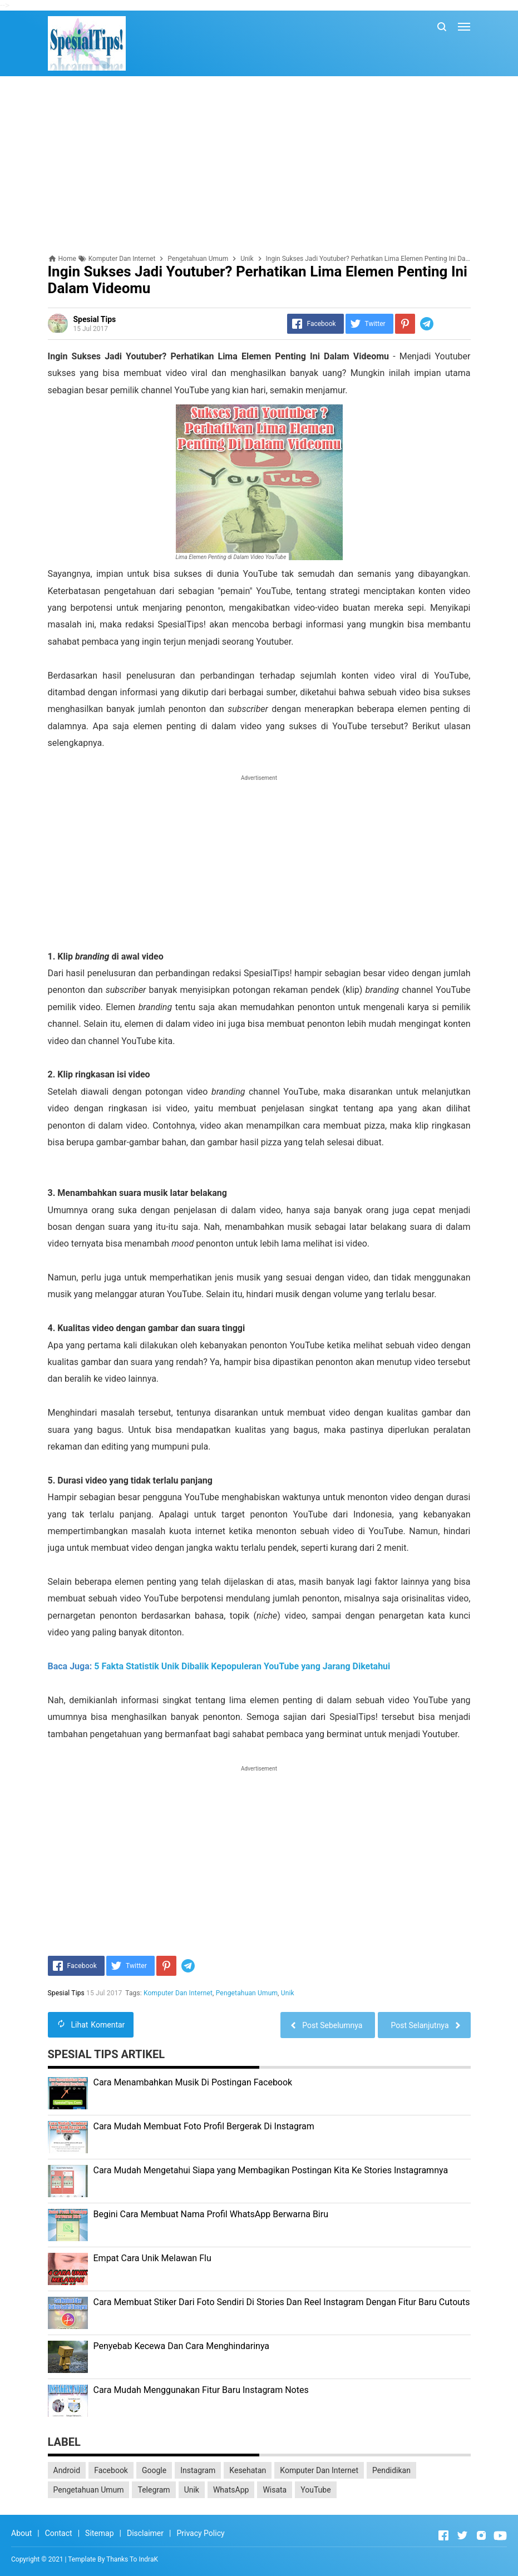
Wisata (275, 2489)
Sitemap (99, 2533)
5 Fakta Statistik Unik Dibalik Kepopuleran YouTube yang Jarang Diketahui (242, 1666)
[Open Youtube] (500, 2535)
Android (67, 2470)
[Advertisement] (259, 165)
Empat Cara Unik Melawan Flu (152, 2258)
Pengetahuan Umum (247, 1993)
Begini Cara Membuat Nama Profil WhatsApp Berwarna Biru (211, 2214)
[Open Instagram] (481, 2535)
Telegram (153, 2489)
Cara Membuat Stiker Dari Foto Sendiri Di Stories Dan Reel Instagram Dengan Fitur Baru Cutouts (281, 2302)
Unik (287, 1993)
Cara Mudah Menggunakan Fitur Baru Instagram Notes (201, 2390)
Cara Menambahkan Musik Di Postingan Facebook (193, 2082)
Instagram (197, 2470)
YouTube (315, 2489)
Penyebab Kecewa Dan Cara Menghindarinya (181, 2346)
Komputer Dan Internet (178, 1993)
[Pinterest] (405, 324)
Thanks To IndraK (132, 2559)
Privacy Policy (200, 2533)
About (21, 2533)
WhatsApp (231, 2489)
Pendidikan (391, 2470)
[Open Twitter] (462, 2535)
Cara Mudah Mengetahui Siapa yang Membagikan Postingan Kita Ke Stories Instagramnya (270, 2170)
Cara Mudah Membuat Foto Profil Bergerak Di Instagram (203, 2126)
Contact (58, 2533)
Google (154, 2470)
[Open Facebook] (443, 2535)
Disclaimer (145, 2533)
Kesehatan (247, 2470)
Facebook (111, 2470)
